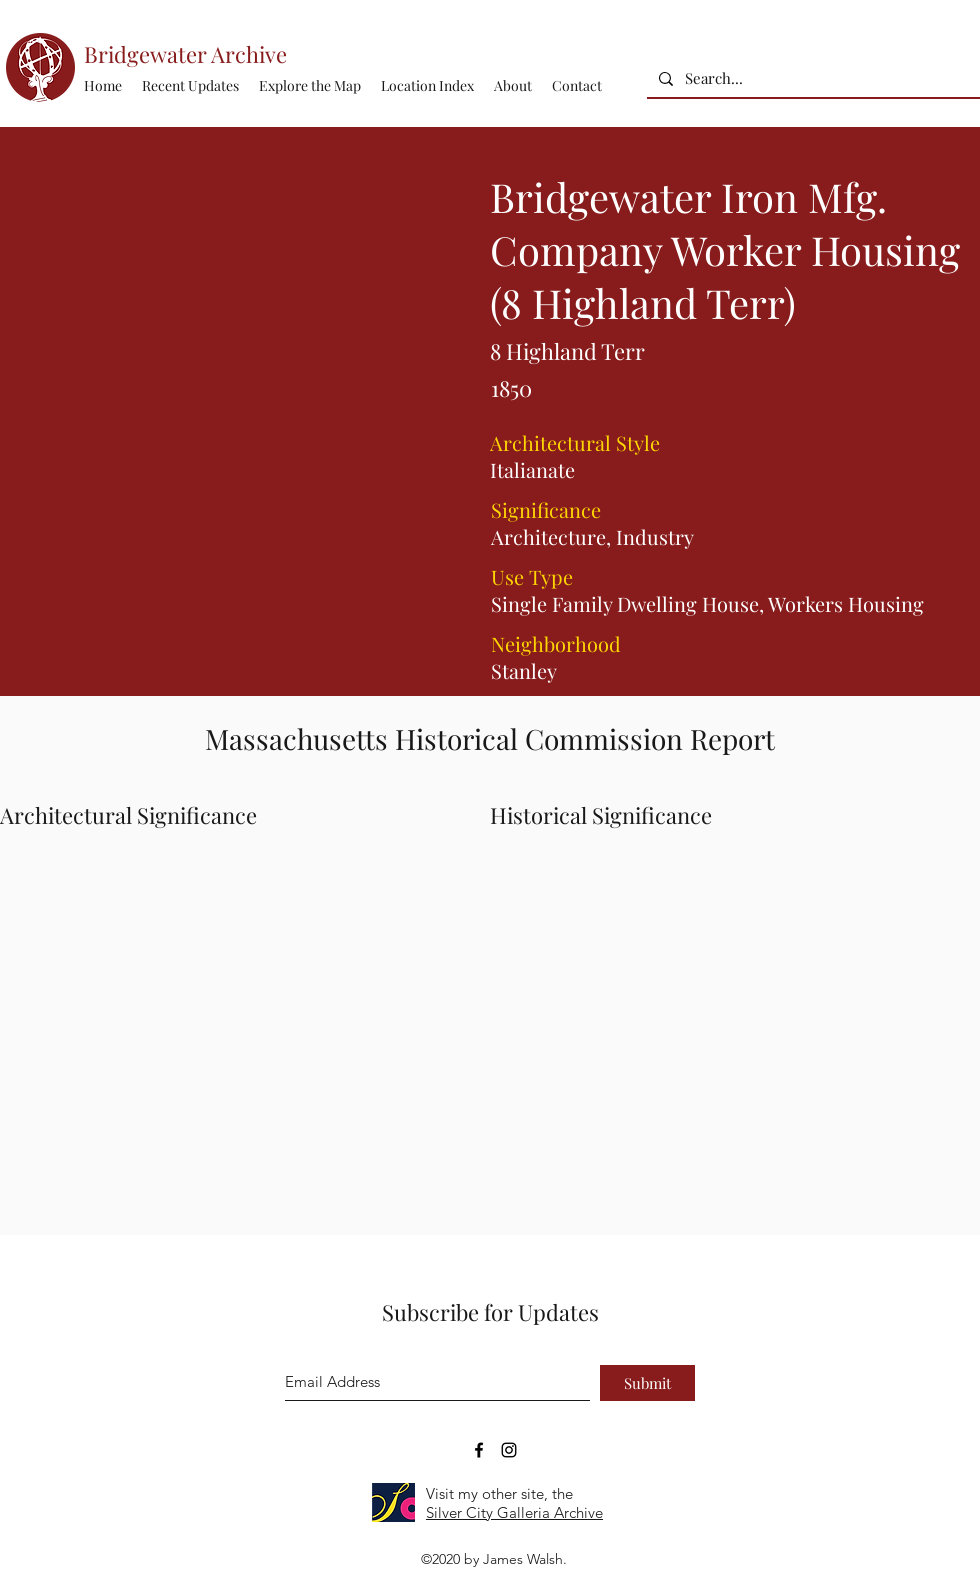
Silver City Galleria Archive (514, 1512)
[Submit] (647, 1383)
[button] (427, 86)
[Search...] (811, 78)
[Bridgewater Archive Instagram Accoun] (509, 1450)
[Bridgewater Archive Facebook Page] (479, 1450)
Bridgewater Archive (185, 54)
